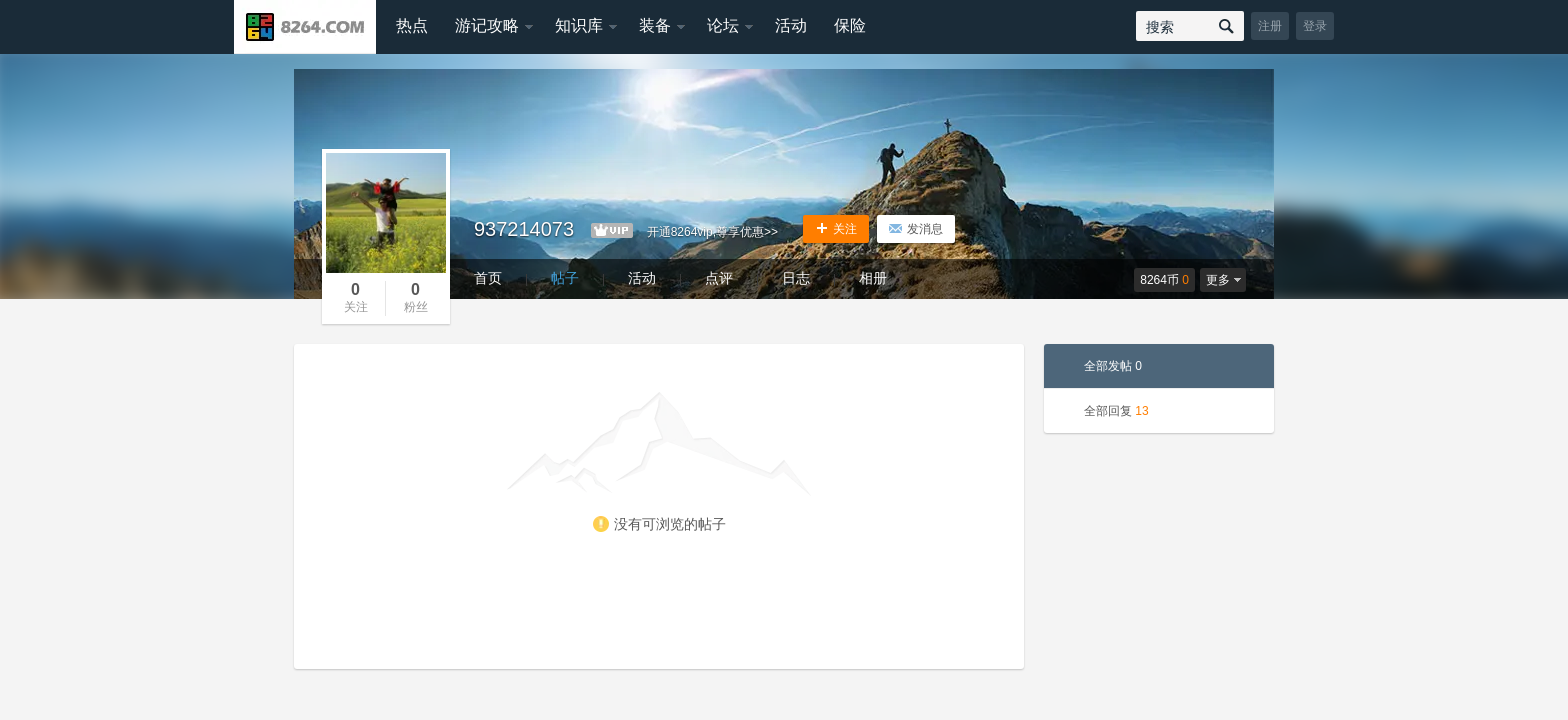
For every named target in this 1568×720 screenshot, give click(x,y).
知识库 (579, 25)
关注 (836, 229)
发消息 (916, 229)
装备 (655, 25)
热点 (412, 25)
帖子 (565, 278)
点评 (719, 278)
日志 (796, 278)
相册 (873, 278)
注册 (1270, 26)
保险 (850, 25)
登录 (1315, 26)
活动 (791, 25)
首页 (488, 278)
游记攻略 (487, 25)
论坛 (723, 25)
